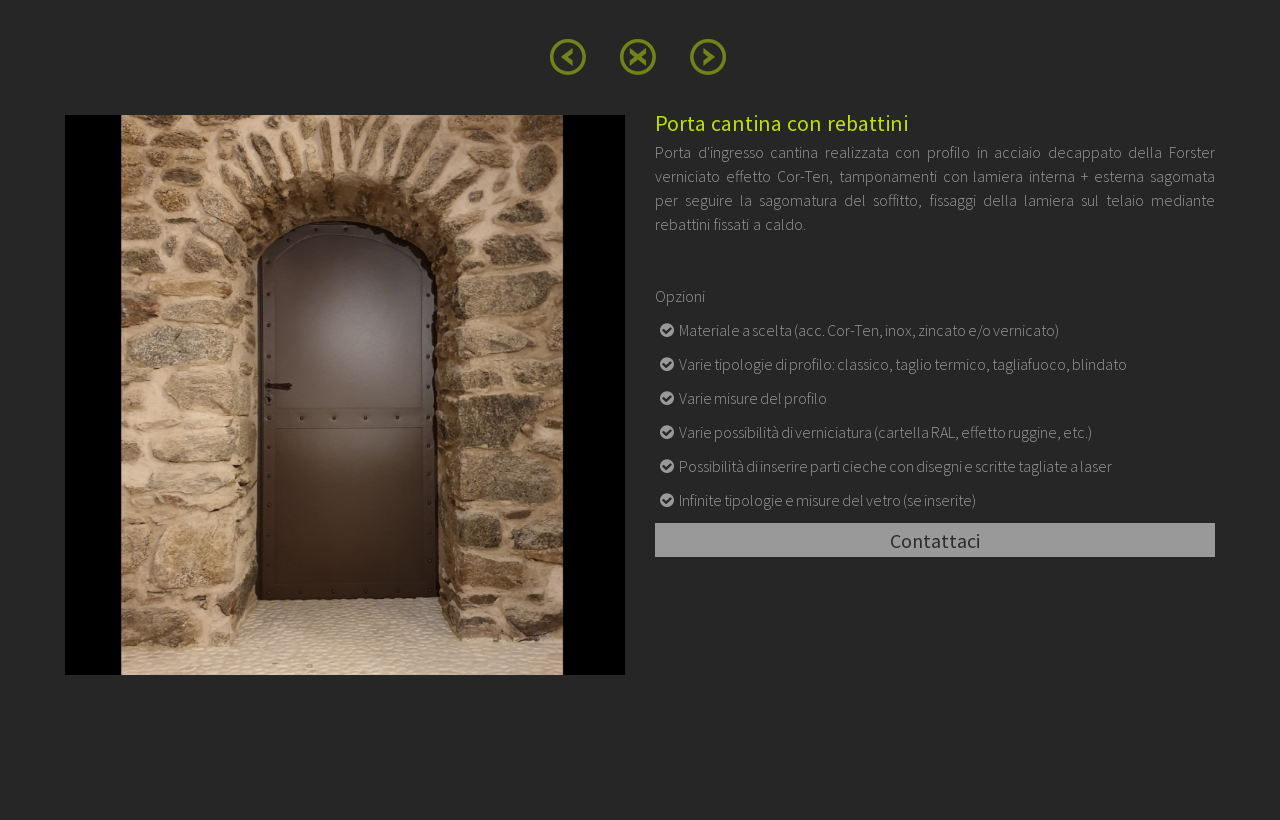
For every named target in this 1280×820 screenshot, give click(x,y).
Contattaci (935, 540)
